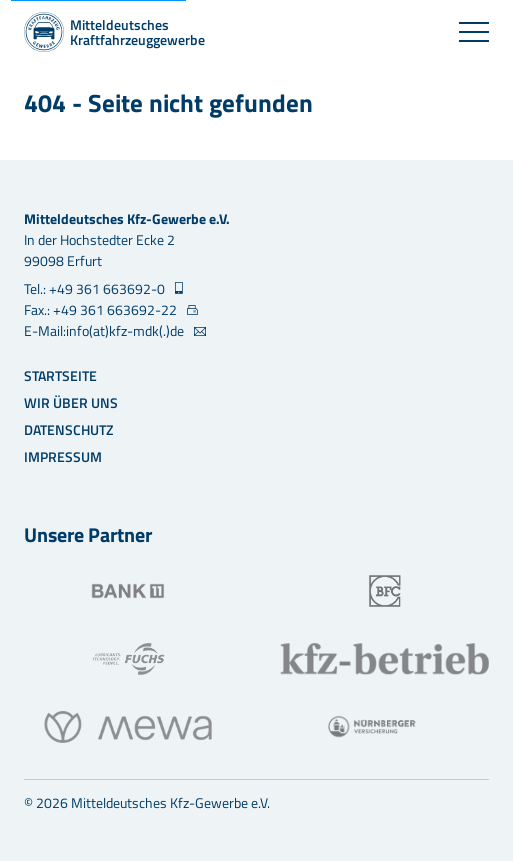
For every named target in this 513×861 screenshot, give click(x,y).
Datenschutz (68, 429)
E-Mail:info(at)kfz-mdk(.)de (105, 330)
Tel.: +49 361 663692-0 (96, 288)
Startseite (60, 375)
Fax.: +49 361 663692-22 (102, 309)
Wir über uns (71, 402)
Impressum (63, 456)
